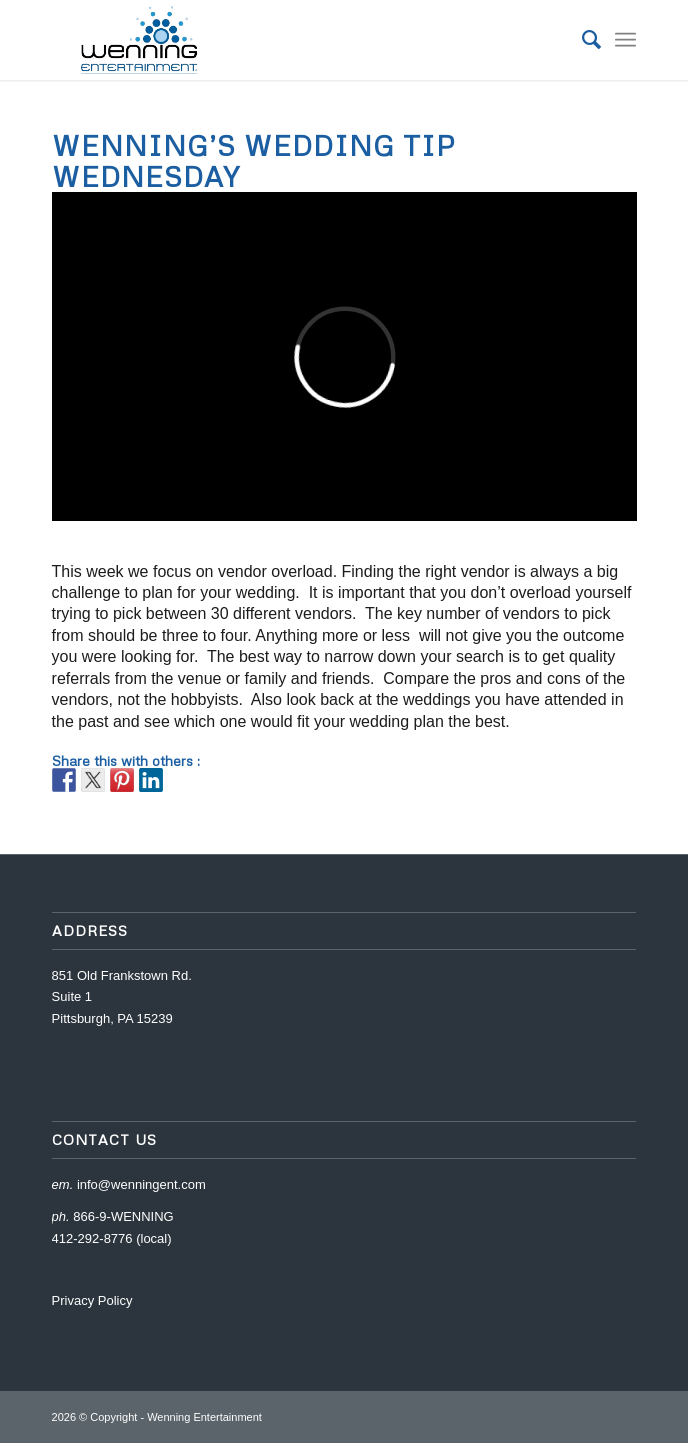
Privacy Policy (92, 1300)
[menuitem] (581, 40)
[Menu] (625, 40)
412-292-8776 (92, 1238)
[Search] (581, 40)
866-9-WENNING (123, 1216)
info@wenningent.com (141, 1184)
